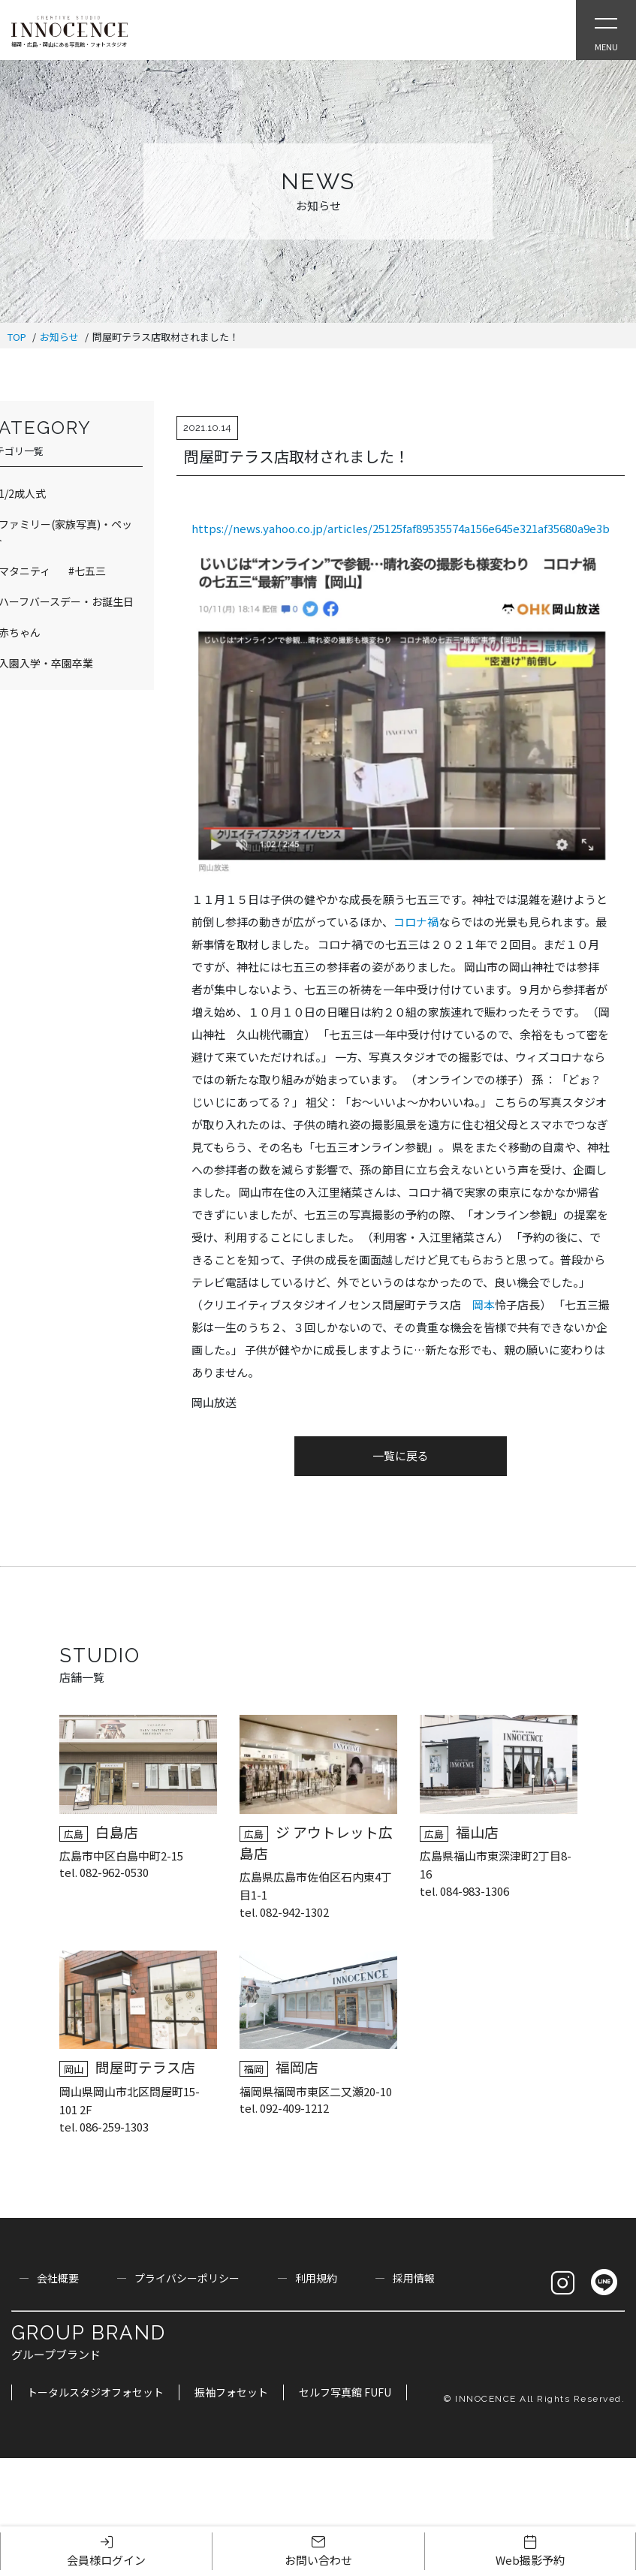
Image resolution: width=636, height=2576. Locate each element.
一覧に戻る (400, 1455)
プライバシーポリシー (187, 2277)
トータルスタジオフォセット (95, 2392)
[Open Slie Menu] (606, 30)
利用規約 (316, 2277)
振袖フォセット (231, 2392)
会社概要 (58, 2277)
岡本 (483, 1304)
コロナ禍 (416, 921)
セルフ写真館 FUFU (345, 2392)
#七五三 (87, 570)
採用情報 (414, 2277)
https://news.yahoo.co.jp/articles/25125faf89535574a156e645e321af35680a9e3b (400, 528)
